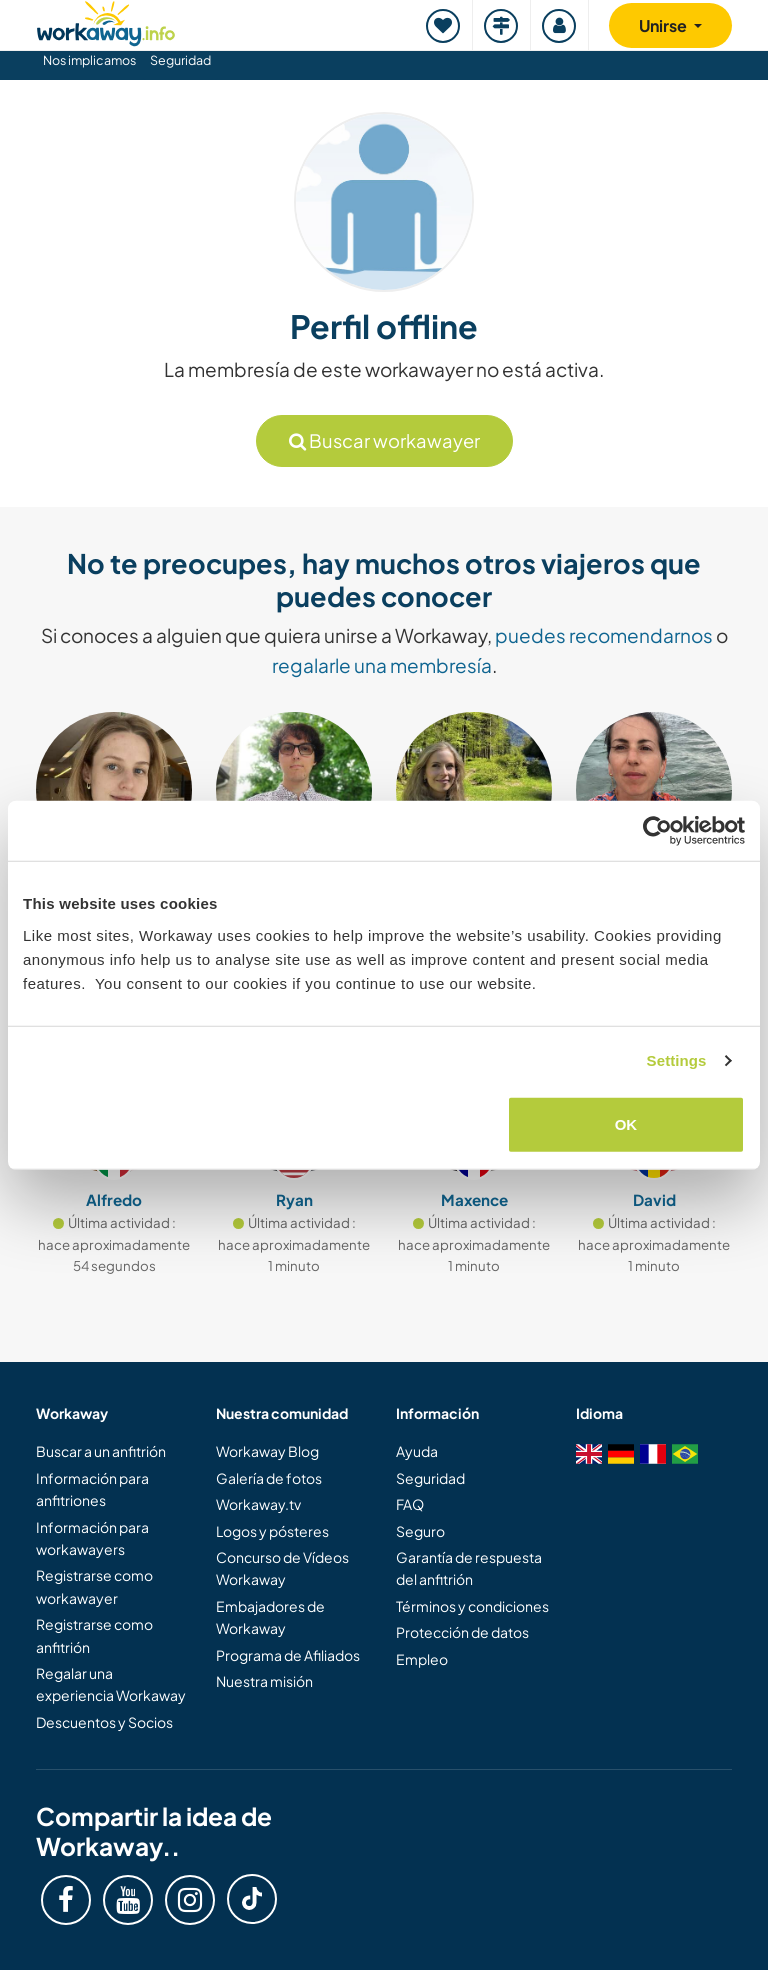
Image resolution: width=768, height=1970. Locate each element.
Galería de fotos (269, 1478)
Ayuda (417, 1451)
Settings (677, 1060)
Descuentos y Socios (104, 1722)
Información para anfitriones (92, 1489)
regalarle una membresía (382, 665)
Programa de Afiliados (288, 1655)
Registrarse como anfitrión (94, 1635)
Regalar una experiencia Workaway (111, 1684)
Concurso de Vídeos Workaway (282, 1568)
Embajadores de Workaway (270, 1617)
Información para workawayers (92, 1538)
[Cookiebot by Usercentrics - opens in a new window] (657, 831)
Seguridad (180, 60)
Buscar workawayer (384, 440)
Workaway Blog (267, 1451)
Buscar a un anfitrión (101, 1451)
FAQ (410, 1504)
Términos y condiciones (472, 1606)
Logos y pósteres (272, 1531)
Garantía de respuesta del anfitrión (469, 1568)
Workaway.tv (258, 1504)
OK (626, 1123)
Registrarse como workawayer (94, 1586)
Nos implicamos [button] (89, 60)
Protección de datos (462, 1632)
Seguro (420, 1531)
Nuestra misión (264, 1681)
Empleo (422, 1659)
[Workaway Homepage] (106, 20)
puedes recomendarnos (604, 635)
